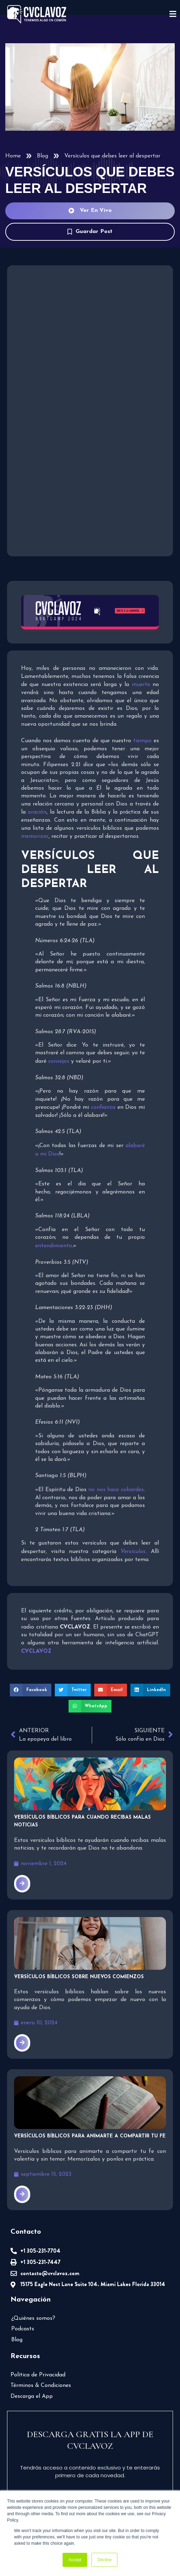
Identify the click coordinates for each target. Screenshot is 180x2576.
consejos (58, 1061)
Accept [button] (75, 2559)
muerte (141, 684)
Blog (42, 156)
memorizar (35, 836)
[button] (30, 1690)
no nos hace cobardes (116, 1490)
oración (37, 812)
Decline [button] (104, 2559)
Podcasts (22, 2329)
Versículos (133, 1551)
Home (13, 156)
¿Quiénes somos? (33, 2318)
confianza (104, 1107)
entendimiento (53, 1246)
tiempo (142, 741)
